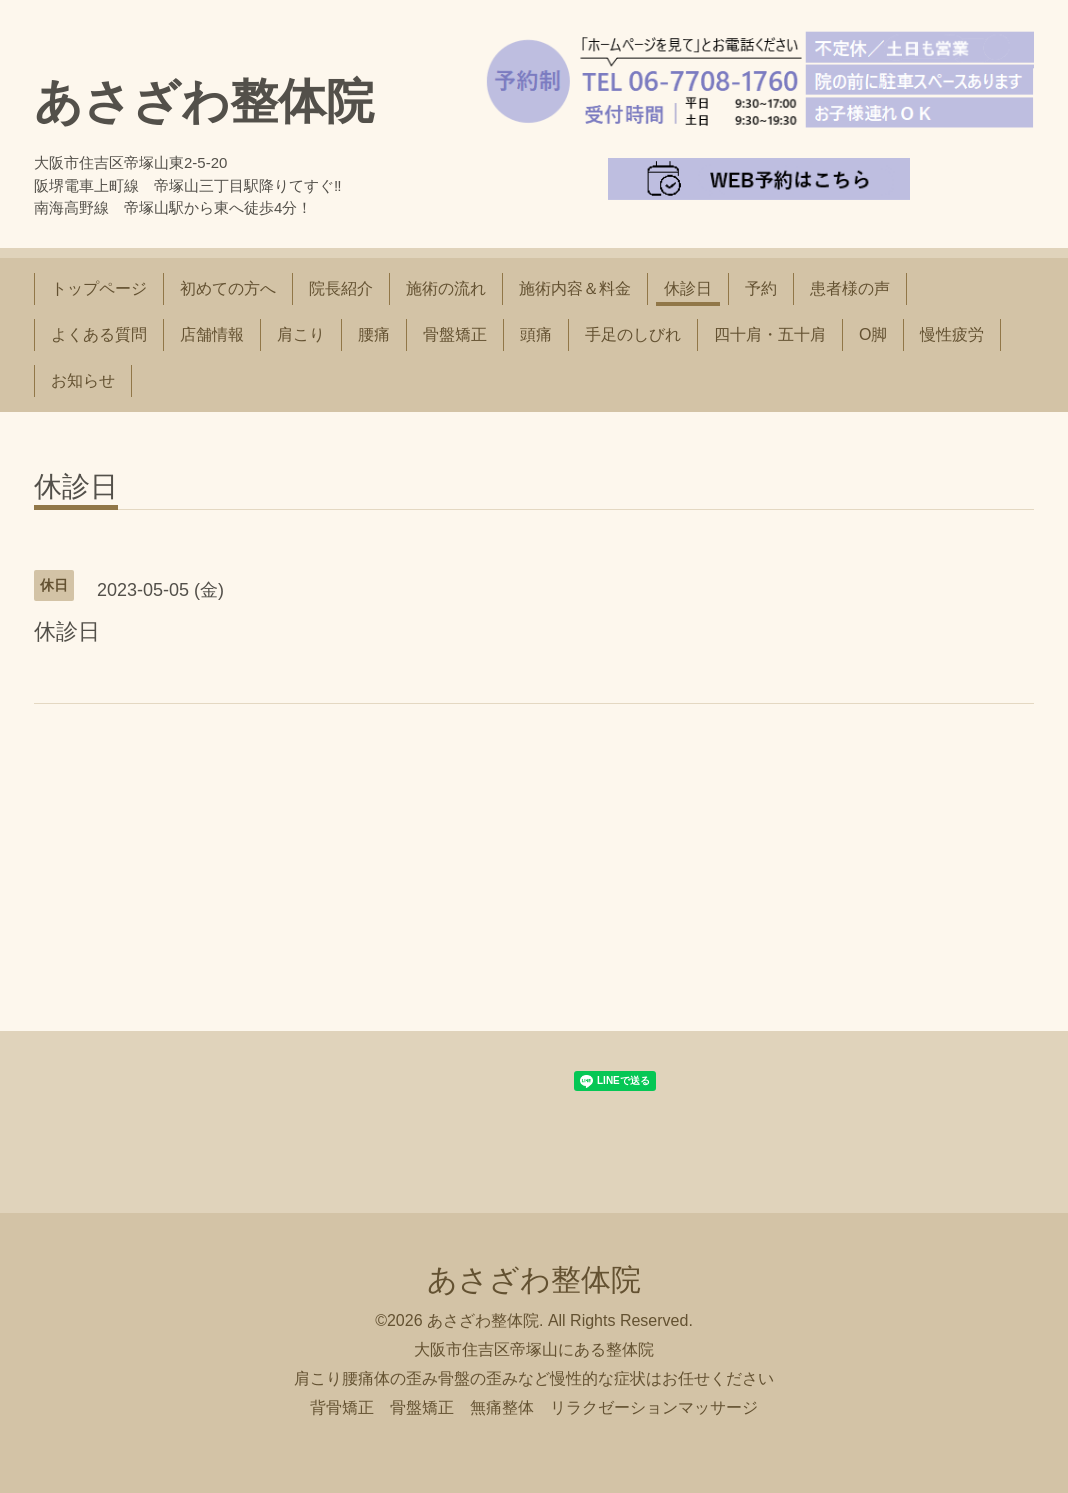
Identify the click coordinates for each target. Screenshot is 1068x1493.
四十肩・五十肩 (770, 334)
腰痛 (374, 334)
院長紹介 (341, 288)
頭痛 (536, 334)
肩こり (301, 334)
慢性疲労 (952, 334)
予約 (761, 288)
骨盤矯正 (455, 334)
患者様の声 (850, 288)
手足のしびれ (633, 334)
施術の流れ (446, 288)
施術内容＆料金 (575, 288)
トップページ (99, 288)
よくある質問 (99, 334)
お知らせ (83, 380)
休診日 (688, 288)
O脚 (873, 334)
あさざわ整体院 (204, 101)
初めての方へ (228, 288)
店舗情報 (212, 334)
